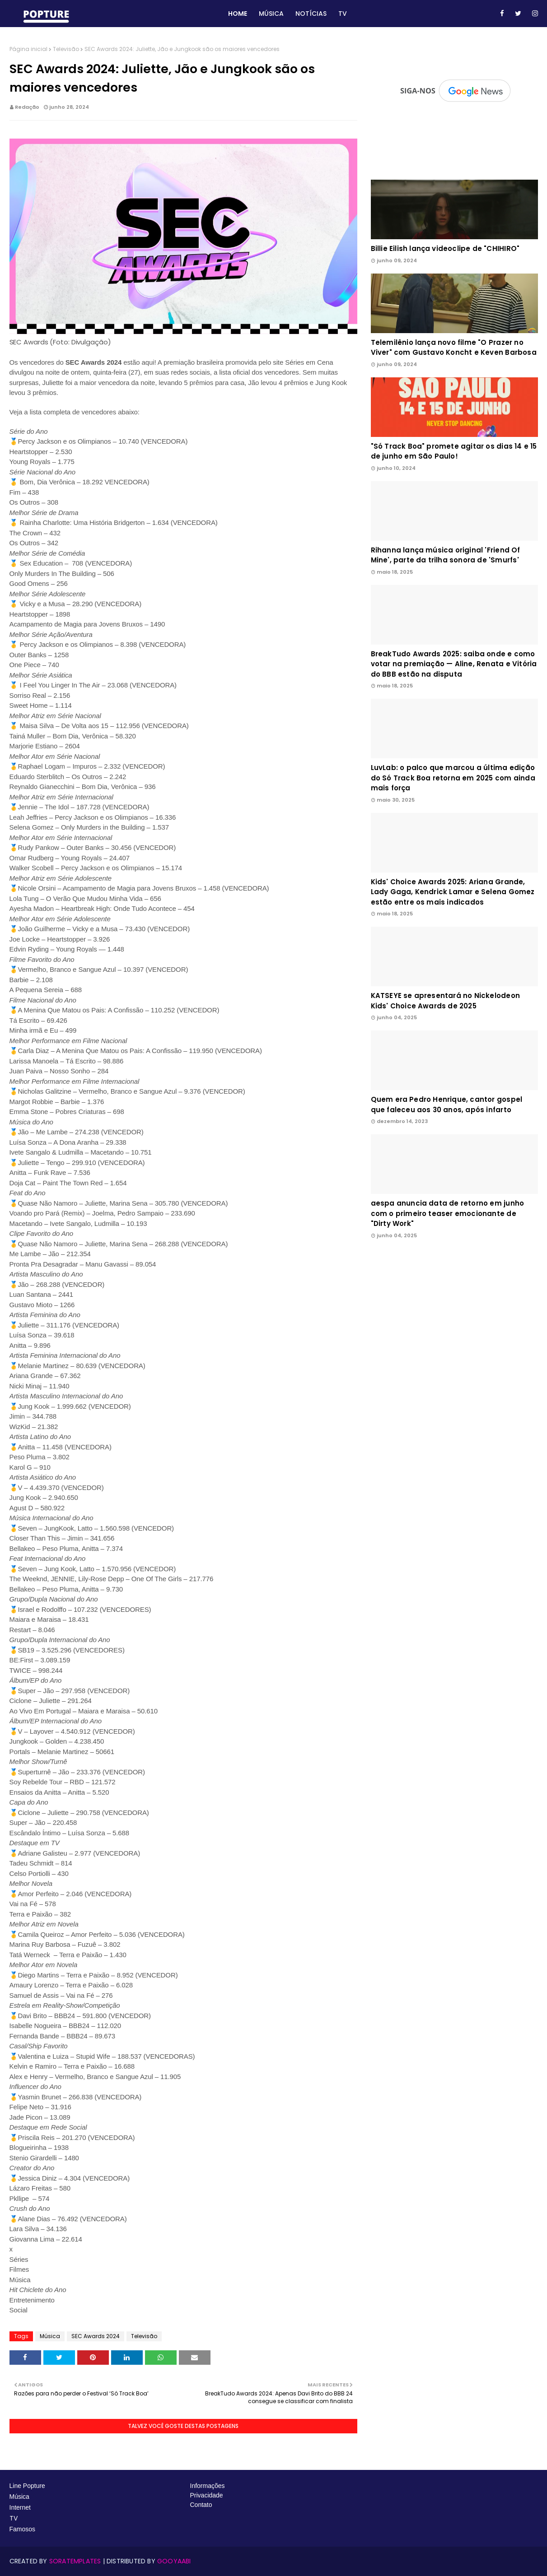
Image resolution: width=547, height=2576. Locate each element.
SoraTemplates (75, 2561)
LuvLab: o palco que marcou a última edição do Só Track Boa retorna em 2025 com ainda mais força (453, 778)
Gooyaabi (174, 2561)
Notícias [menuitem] (311, 13)
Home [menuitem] (237, 13)
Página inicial (28, 49)
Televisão (66, 49)
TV (14, 2518)
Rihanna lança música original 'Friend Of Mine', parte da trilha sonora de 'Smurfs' (445, 555)
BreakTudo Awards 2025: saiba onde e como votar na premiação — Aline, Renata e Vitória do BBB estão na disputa (454, 664)
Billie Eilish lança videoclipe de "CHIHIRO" (445, 248)
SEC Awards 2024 (95, 2336)
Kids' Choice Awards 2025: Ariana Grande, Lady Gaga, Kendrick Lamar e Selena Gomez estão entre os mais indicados (453, 892)
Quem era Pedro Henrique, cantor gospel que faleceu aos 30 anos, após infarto (447, 1104)
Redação (27, 107)
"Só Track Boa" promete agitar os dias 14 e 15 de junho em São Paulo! (454, 451)
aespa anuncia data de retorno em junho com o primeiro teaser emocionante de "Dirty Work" (447, 1213)
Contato (201, 2504)
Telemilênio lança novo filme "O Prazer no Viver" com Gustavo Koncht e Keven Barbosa (454, 347)
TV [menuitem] (342, 13)
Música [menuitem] (271, 13)
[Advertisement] (454, 1318)
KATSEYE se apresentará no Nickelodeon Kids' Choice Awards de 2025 (445, 1001)
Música (50, 2336)
